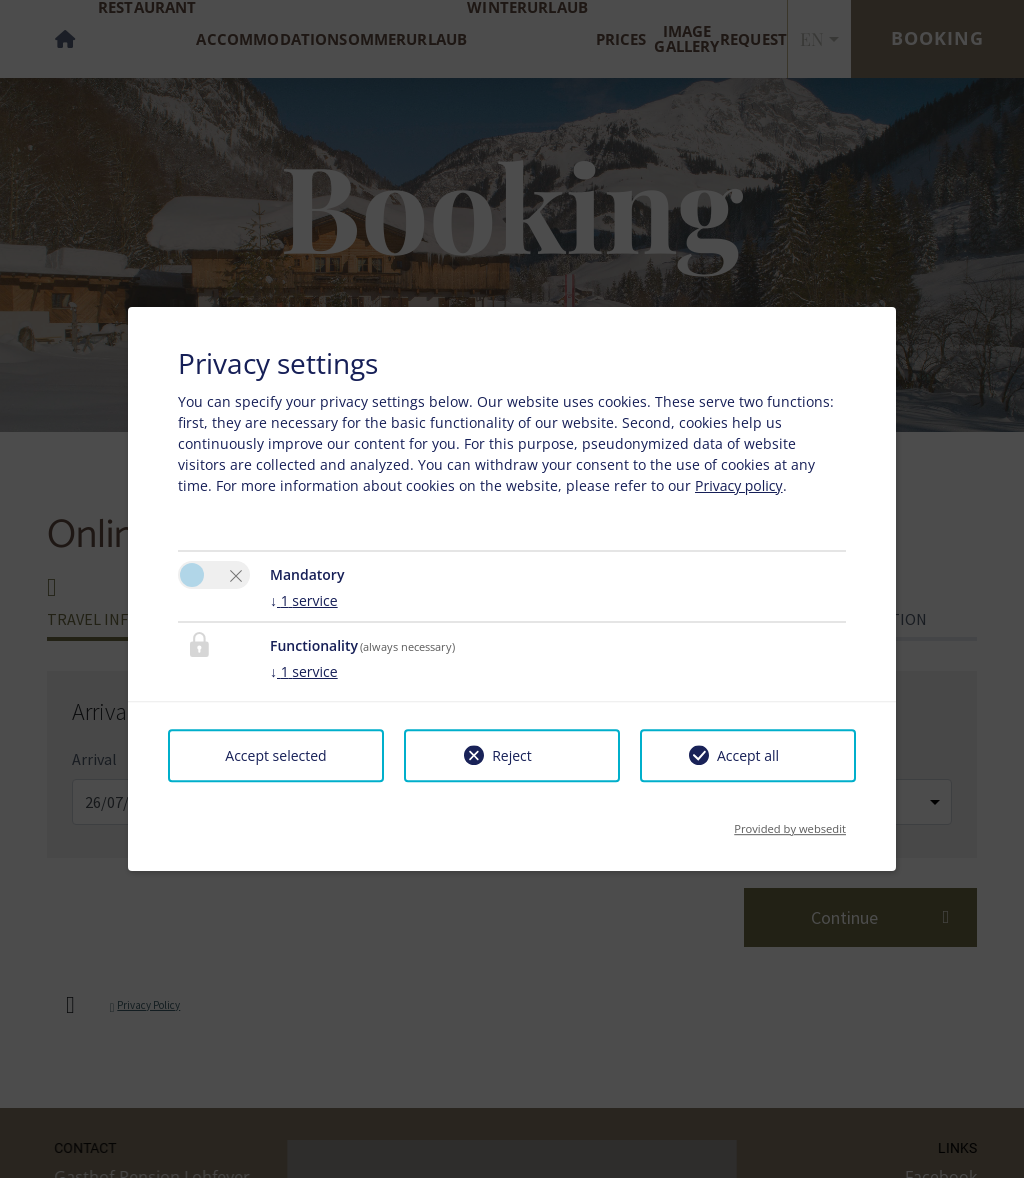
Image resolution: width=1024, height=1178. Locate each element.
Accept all (748, 755)
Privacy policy (739, 485)
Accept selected (275, 755)
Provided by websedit (790, 822)
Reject (512, 755)
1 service (304, 600)
